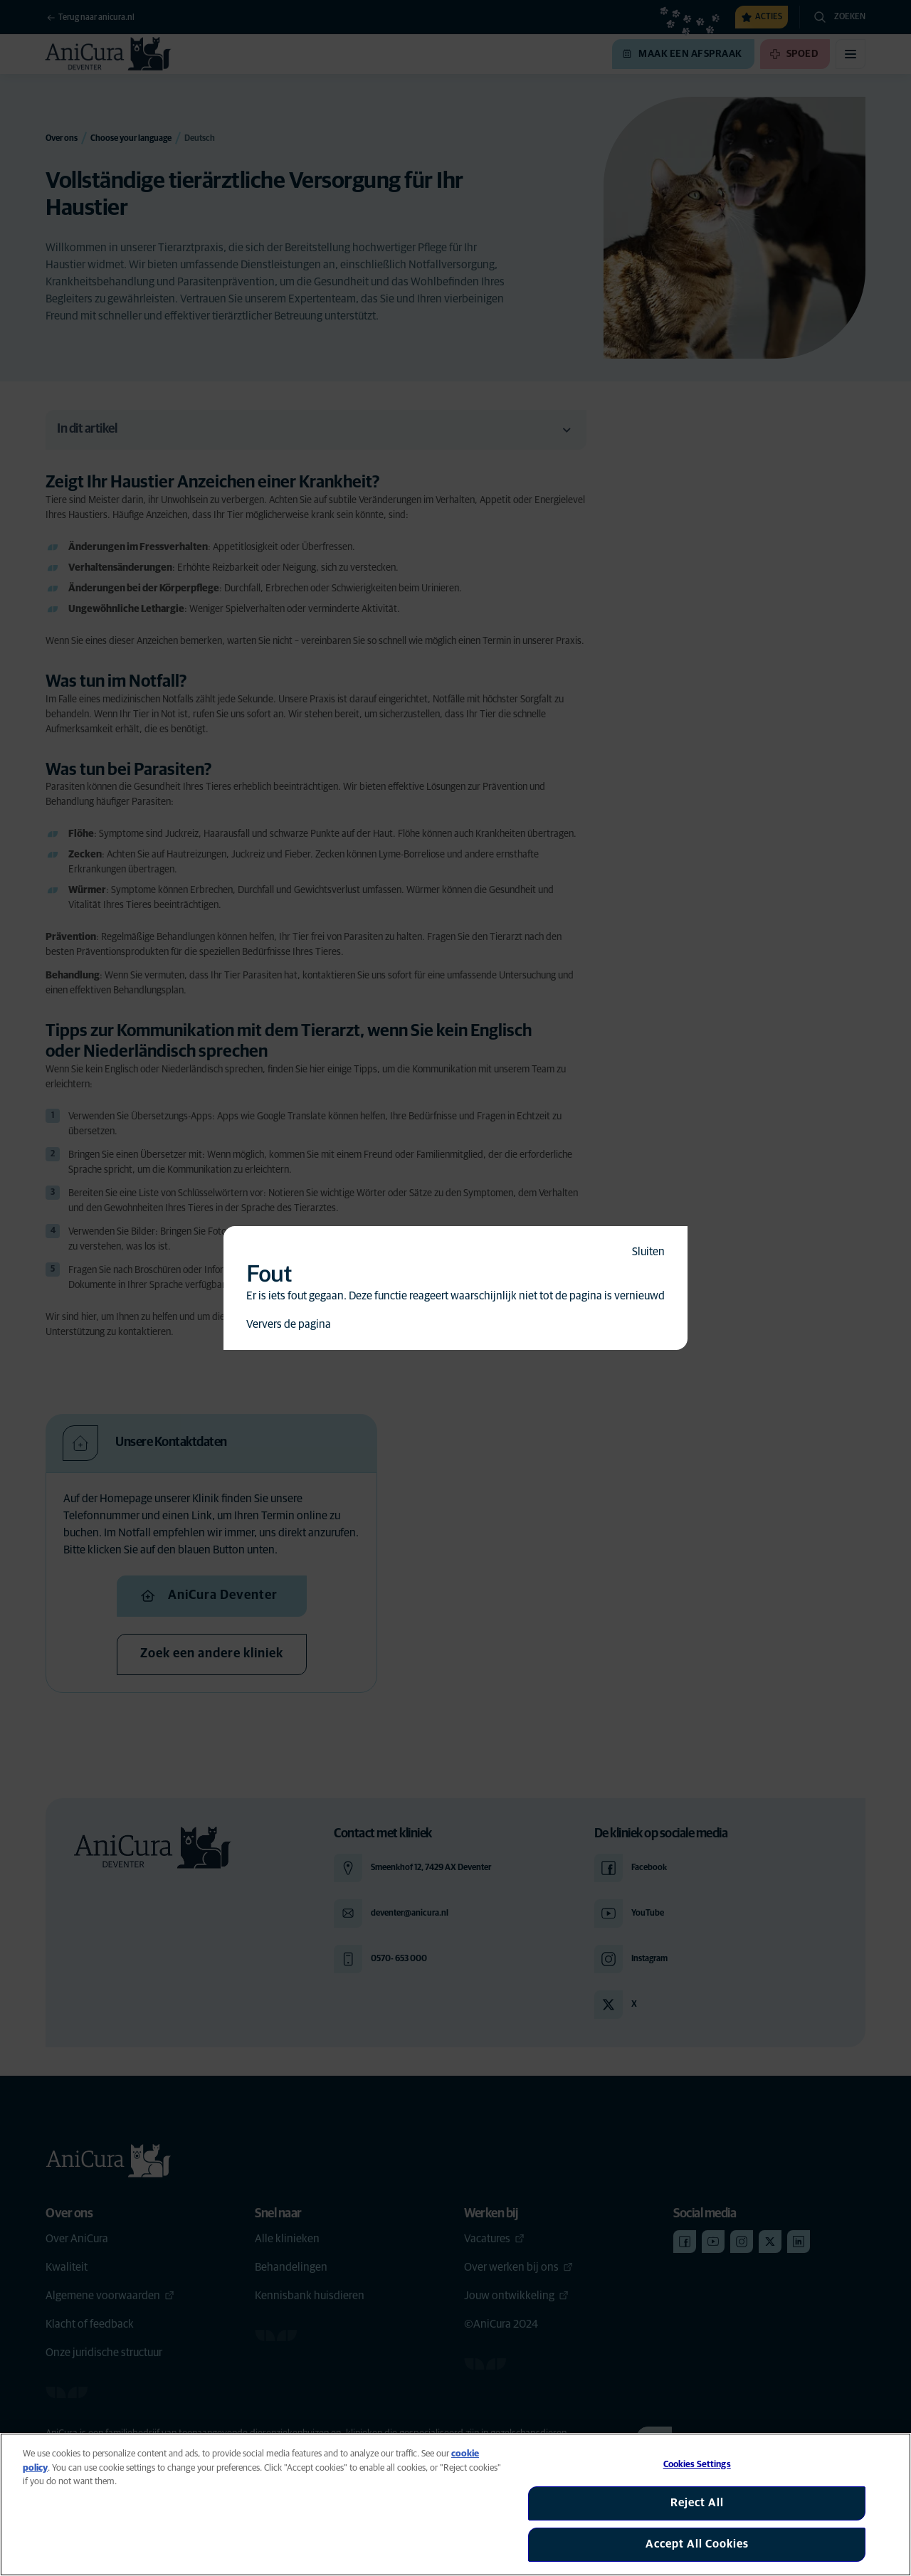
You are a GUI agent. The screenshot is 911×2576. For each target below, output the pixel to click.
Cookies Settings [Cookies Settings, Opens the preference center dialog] (697, 2464)
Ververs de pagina (288, 1324)
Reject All (697, 2502)
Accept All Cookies (697, 2544)
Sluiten (648, 1251)
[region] (455, 2504)
